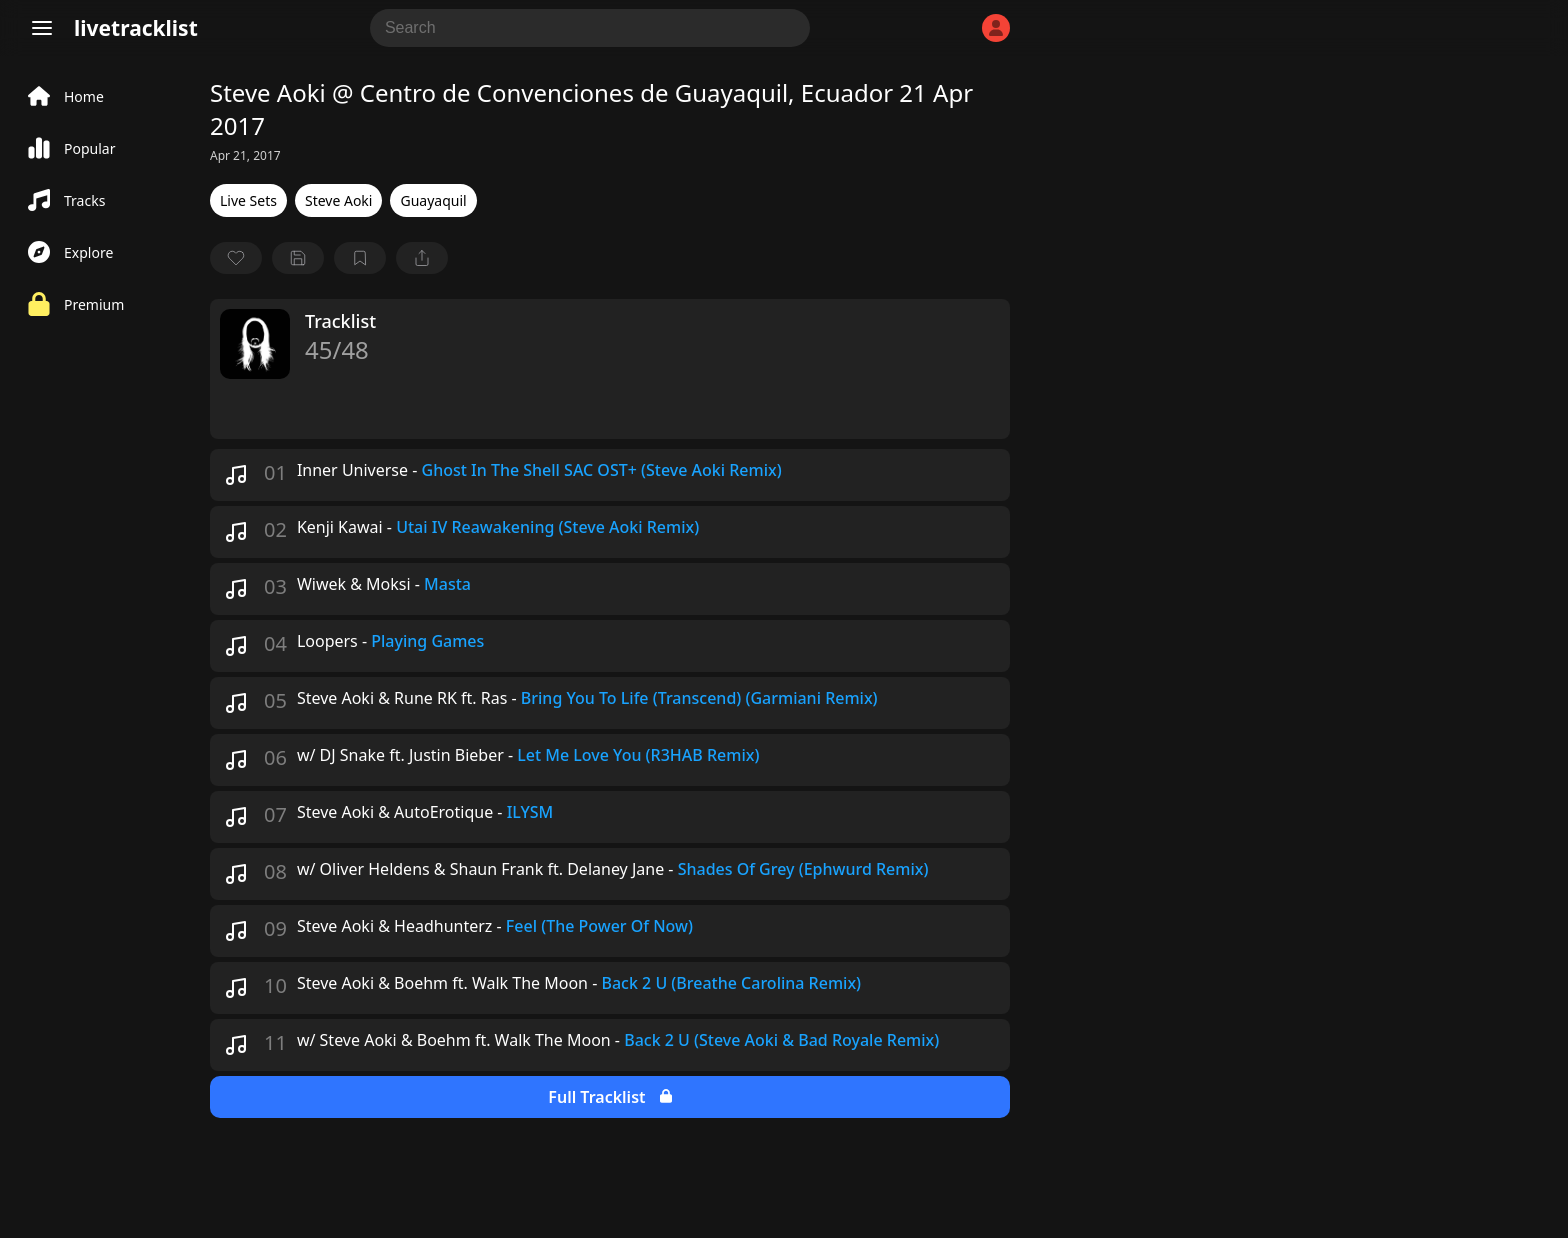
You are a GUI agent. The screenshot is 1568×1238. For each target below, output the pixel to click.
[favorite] (236, 258)
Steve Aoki (339, 200)
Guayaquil (433, 200)
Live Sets (248, 200)
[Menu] (42, 28)
